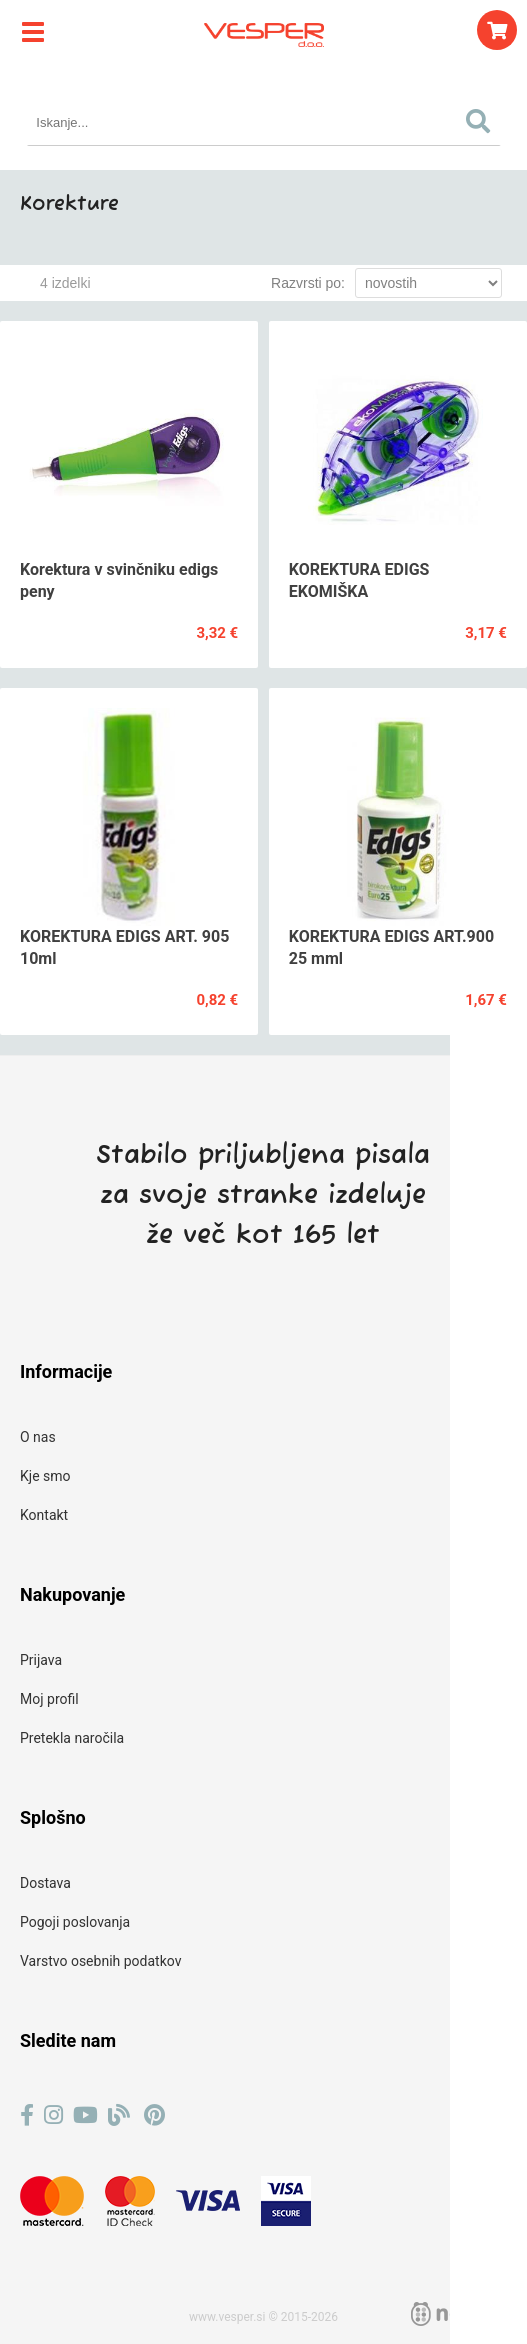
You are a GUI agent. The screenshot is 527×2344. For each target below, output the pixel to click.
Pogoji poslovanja (75, 1922)
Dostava (45, 1883)
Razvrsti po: (308, 283)
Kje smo (45, 1476)
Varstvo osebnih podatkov (100, 1961)
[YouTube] (85, 2115)
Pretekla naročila (72, 1738)
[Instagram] (53, 2115)
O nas (38, 1437)
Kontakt (44, 1515)
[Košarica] (497, 30)
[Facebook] (27, 2115)
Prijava (41, 1660)
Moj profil (49, 1699)
